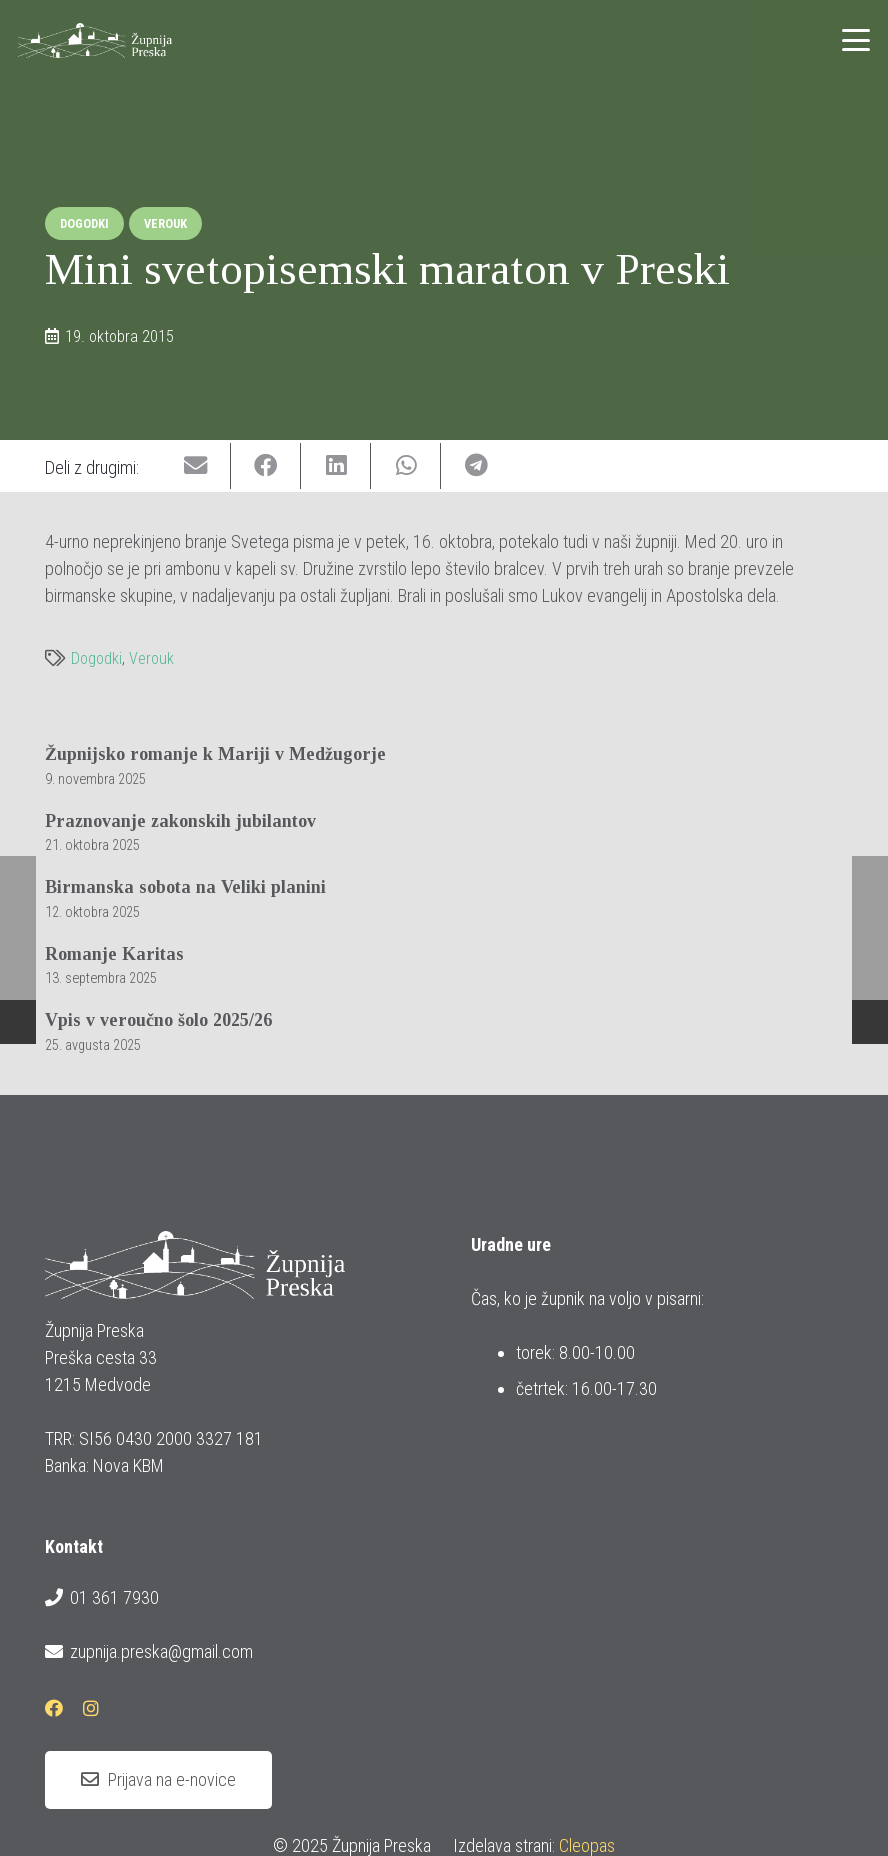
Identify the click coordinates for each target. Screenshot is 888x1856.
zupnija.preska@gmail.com (149, 1652)
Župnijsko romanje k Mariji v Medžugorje (215, 754)
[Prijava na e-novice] (158, 1780)
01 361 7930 (102, 1598)
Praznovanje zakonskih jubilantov (180, 820)
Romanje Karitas (114, 954)
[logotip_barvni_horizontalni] (95, 40)
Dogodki (96, 658)
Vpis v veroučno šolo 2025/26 (158, 1020)
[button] (856, 40)
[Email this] (196, 466)
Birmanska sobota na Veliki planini (185, 887)
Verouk (151, 658)
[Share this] (266, 466)
